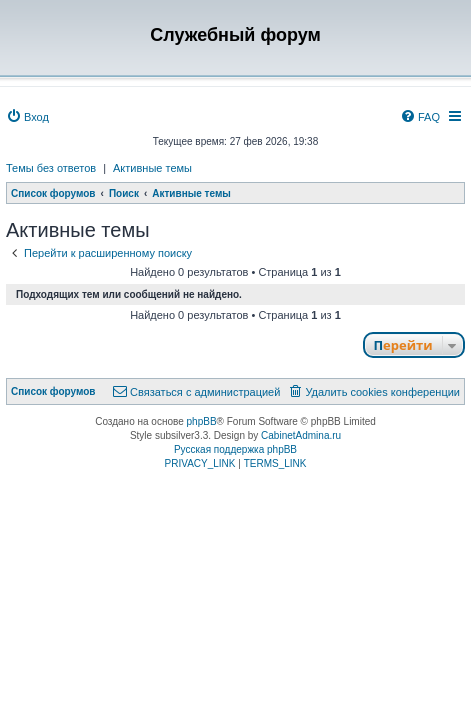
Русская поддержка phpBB (235, 449)
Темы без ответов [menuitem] (51, 168)
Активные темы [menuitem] (152, 168)
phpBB (202, 421)
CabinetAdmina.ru (301, 435)
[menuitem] (27, 117)
